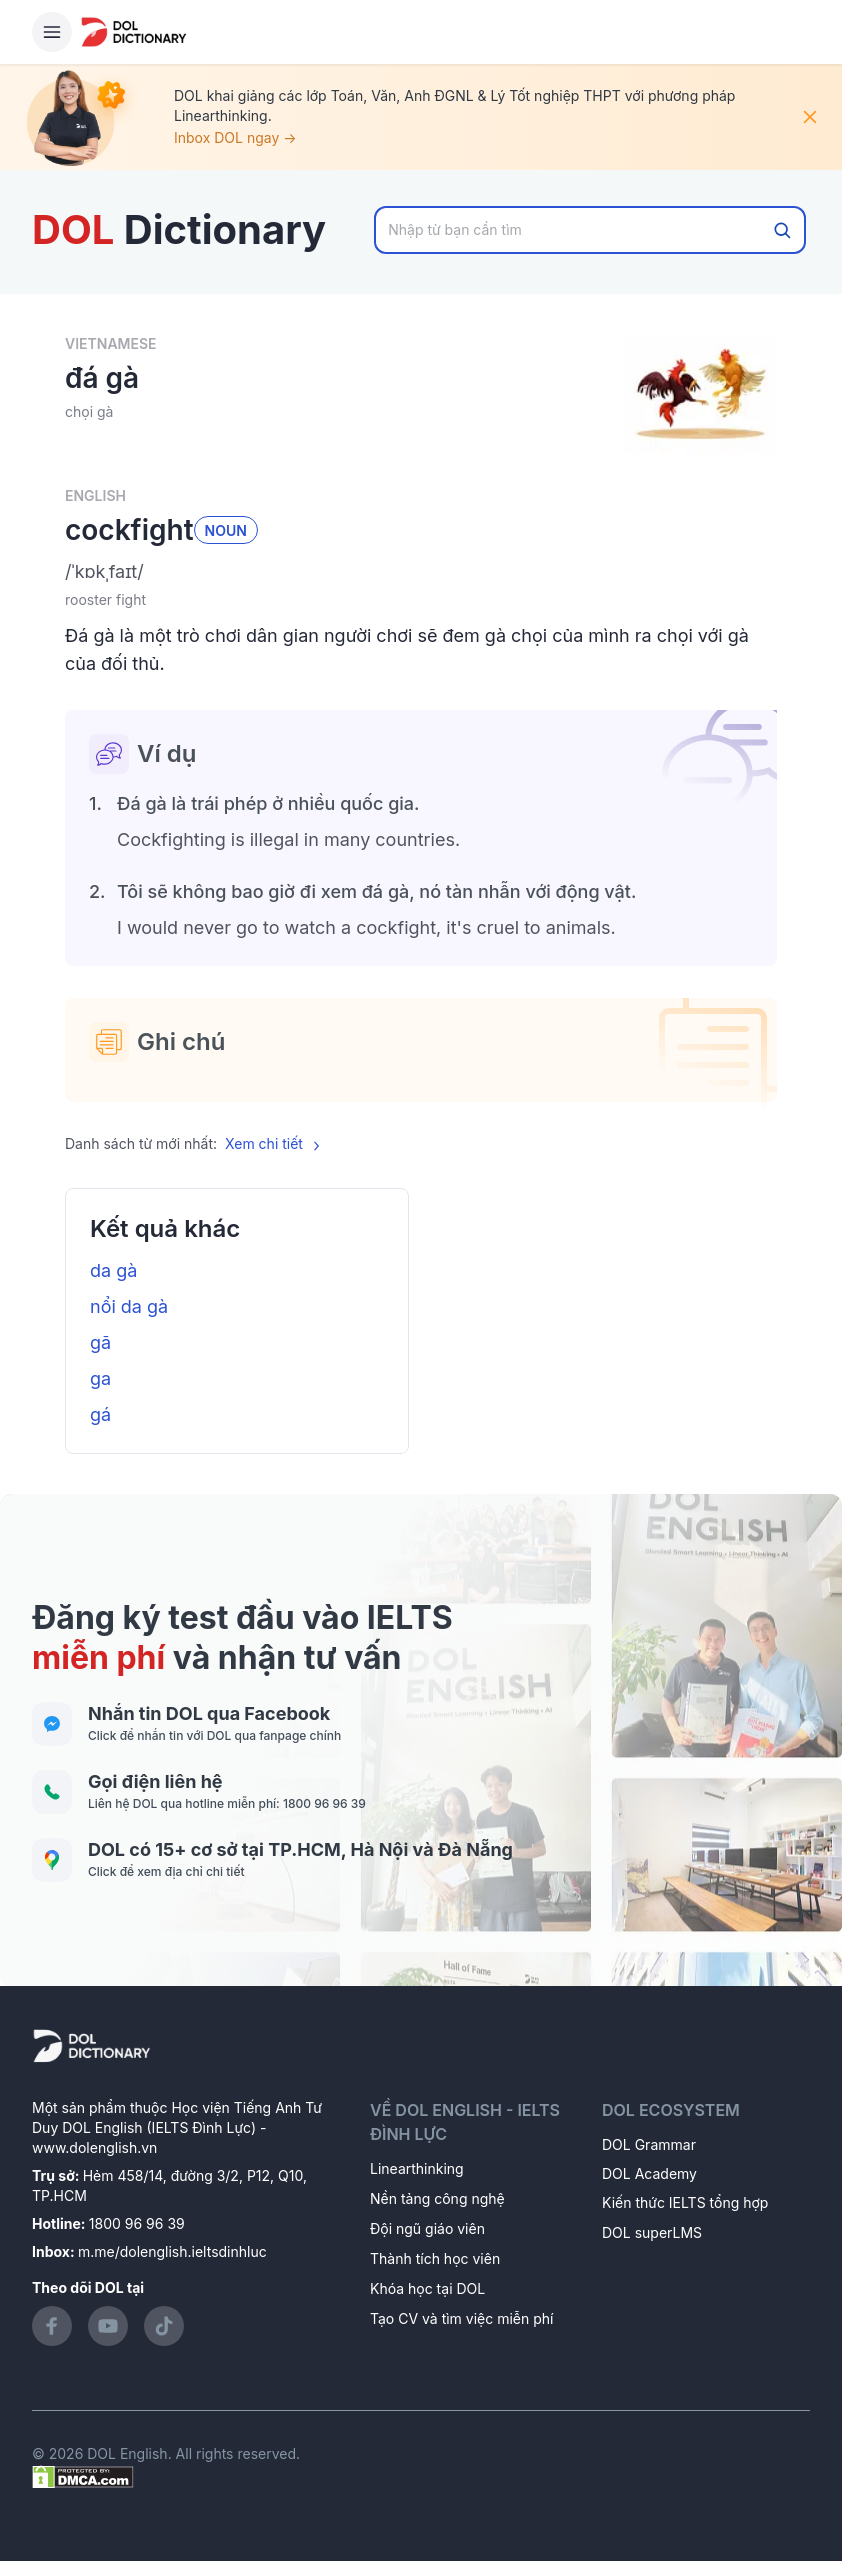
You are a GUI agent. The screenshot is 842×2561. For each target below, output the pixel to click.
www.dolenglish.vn (94, 2147)
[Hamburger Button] (52, 32)
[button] (421, 572)
